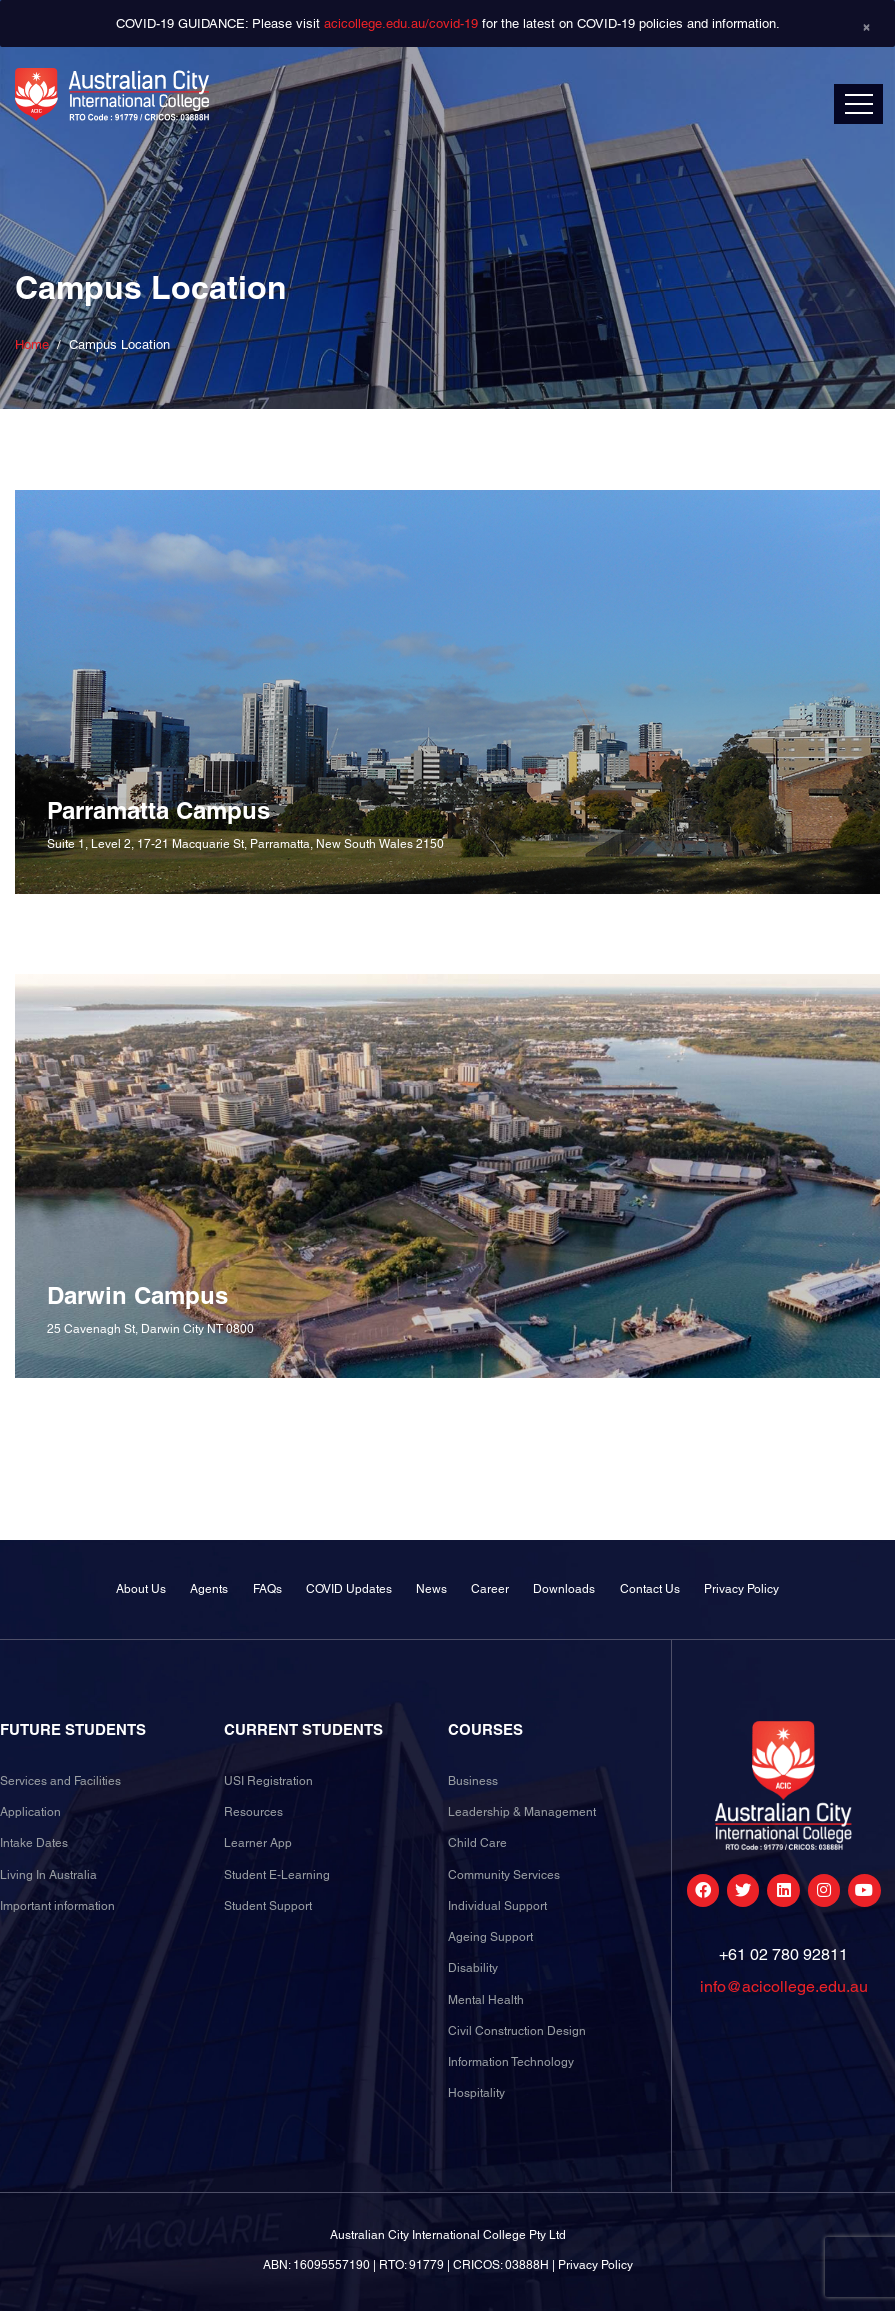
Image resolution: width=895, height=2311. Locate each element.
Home (32, 344)
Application (30, 1812)
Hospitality (476, 2093)
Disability (473, 1968)
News (431, 1589)
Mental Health (486, 2000)
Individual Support (497, 1906)
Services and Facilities (60, 1781)
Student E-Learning (277, 1875)
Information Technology (511, 2062)
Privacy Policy (741, 1589)
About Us (141, 1589)
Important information (57, 1906)
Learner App (258, 1843)
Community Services (504, 1875)
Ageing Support (490, 1937)
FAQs (267, 1589)
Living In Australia (48, 1875)
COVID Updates (349, 1589)
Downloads (564, 1589)
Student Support (268, 1906)
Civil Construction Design (517, 2031)
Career (490, 1589)
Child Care (477, 1843)
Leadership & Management (522, 1812)
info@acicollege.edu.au (784, 1986)
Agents (209, 1589)
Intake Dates (34, 1843)
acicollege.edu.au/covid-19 (401, 23)
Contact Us (650, 1589)
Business (473, 1781)
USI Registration (268, 1781)
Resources (253, 1812)
